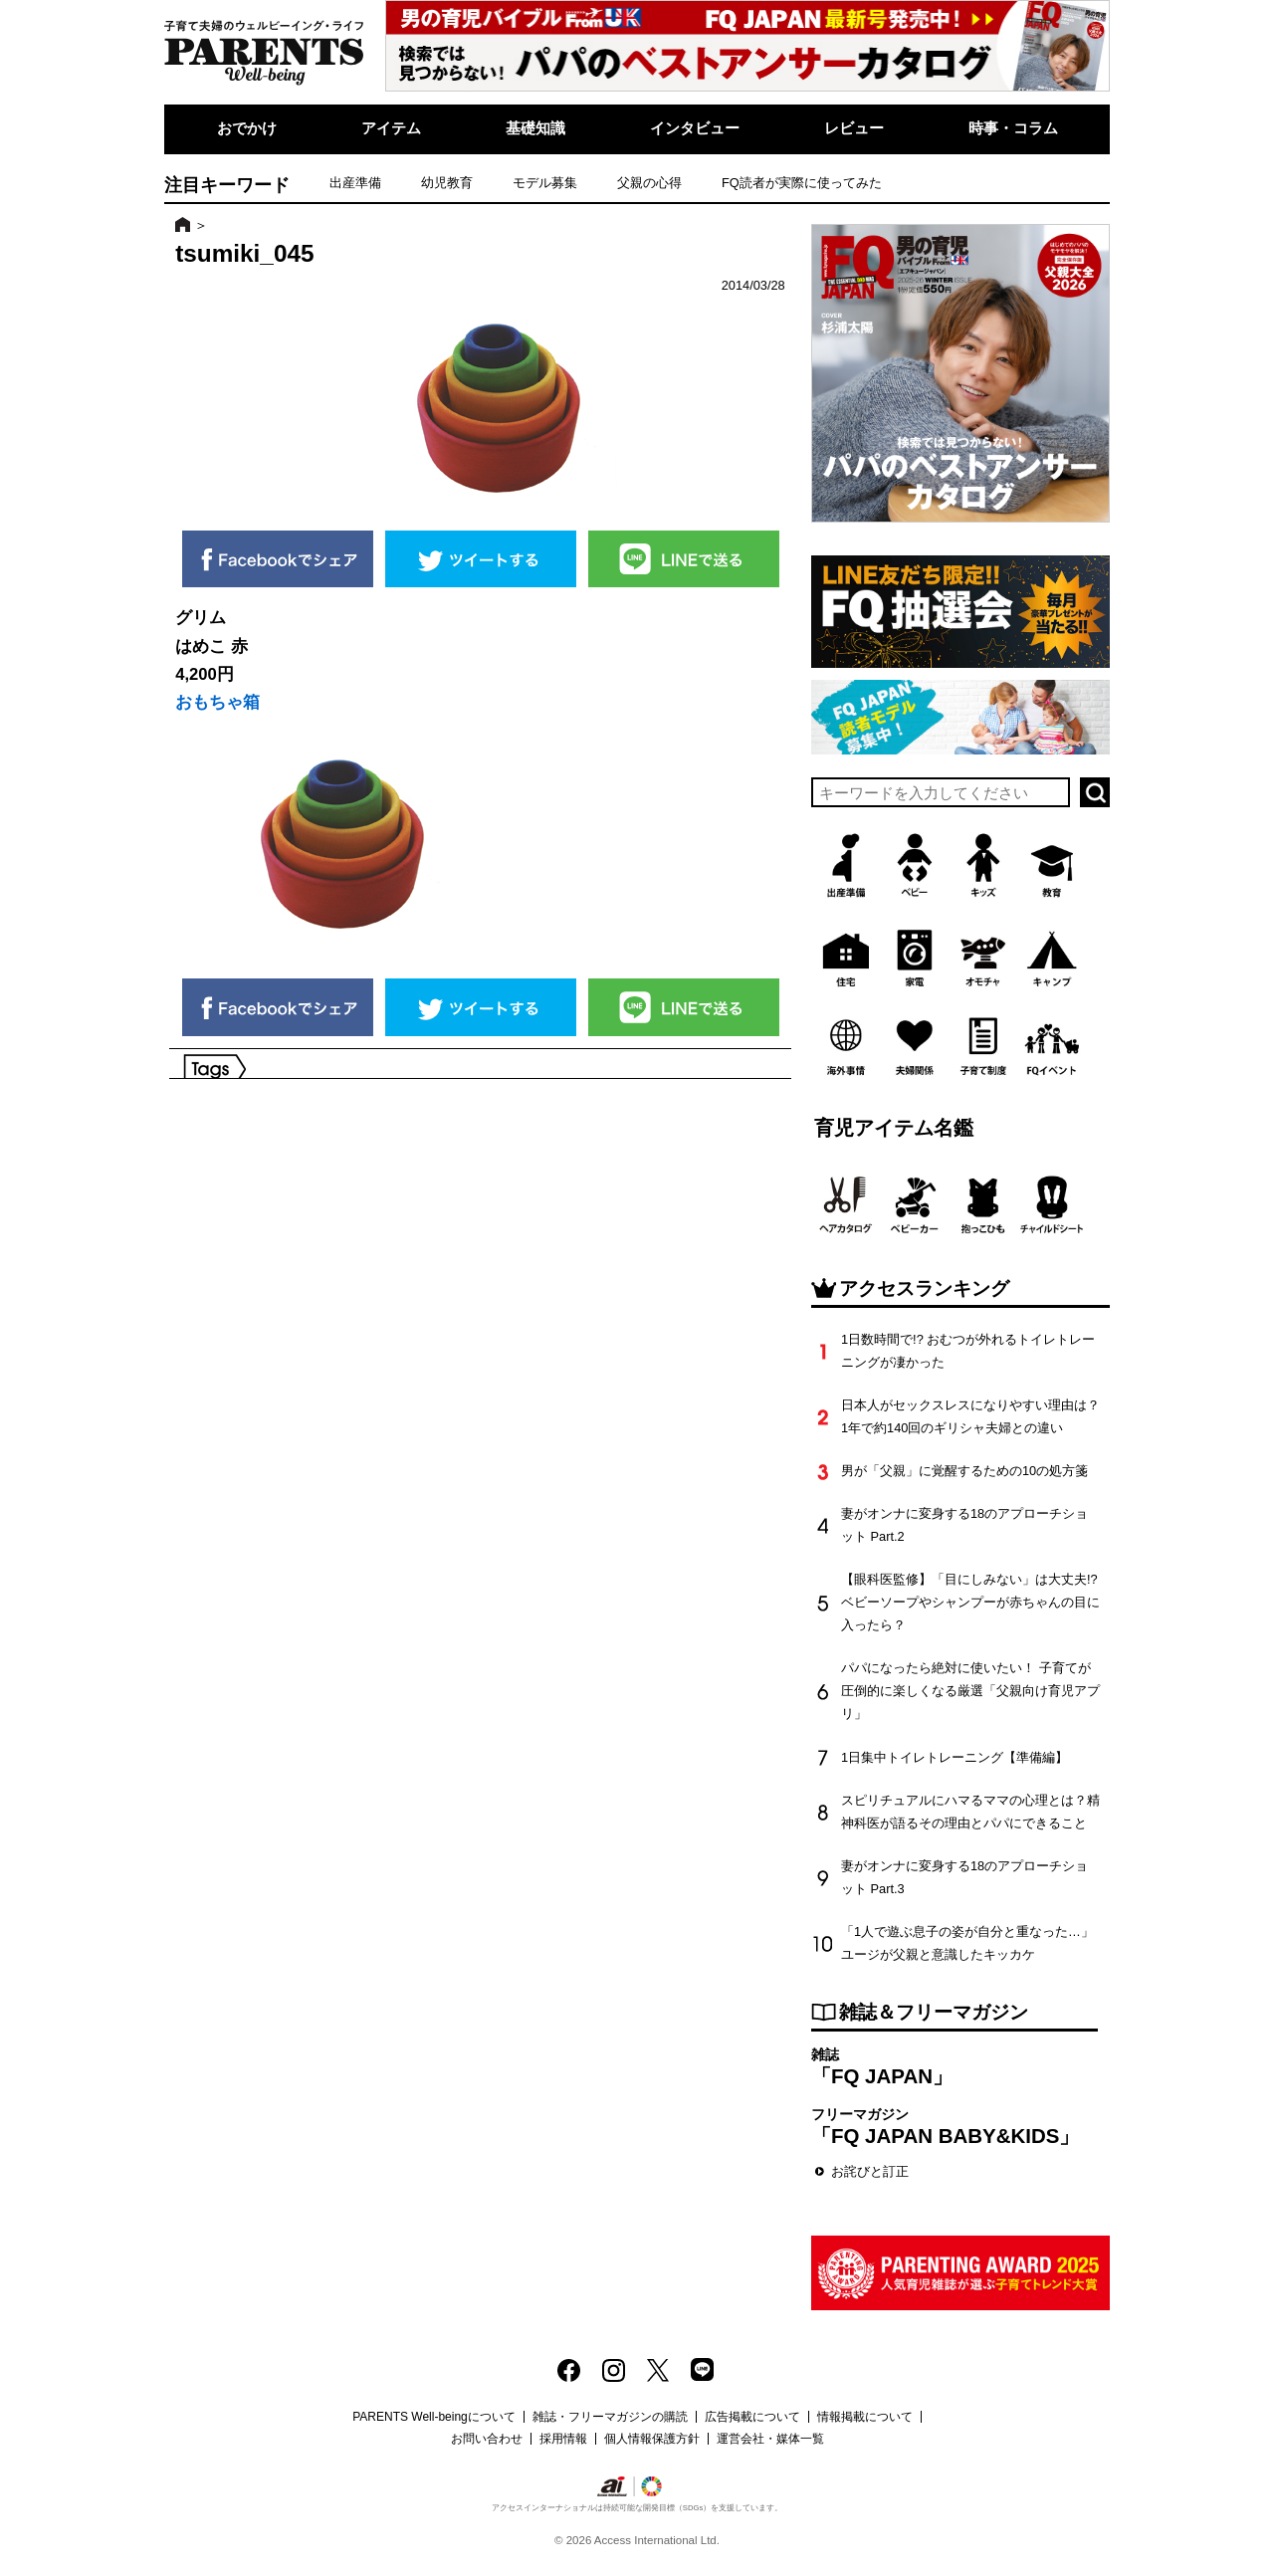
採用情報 (563, 2439)
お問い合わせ (487, 2439)
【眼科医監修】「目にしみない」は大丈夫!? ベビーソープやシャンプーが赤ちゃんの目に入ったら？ (970, 1602)
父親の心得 (649, 182)
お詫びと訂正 (870, 2171)
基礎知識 (535, 127)
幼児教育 (447, 182)
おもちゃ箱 (217, 702)
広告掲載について (752, 2417)
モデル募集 (545, 182)
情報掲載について (865, 2417)
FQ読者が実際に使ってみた (802, 182)
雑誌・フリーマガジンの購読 (610, 2417)
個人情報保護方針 (652, 2439)
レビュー (854, 127)
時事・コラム (1013, 127)
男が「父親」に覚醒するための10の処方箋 (964, 1470)
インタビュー (695, 127)
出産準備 (355, 182)
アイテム (391, 127)
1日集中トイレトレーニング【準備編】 (954, 1757)
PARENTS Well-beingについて (434, 2417)
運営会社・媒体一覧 (770, 2439)
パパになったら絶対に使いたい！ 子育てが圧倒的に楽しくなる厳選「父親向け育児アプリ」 (970, 1690)
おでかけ (247, 127)
